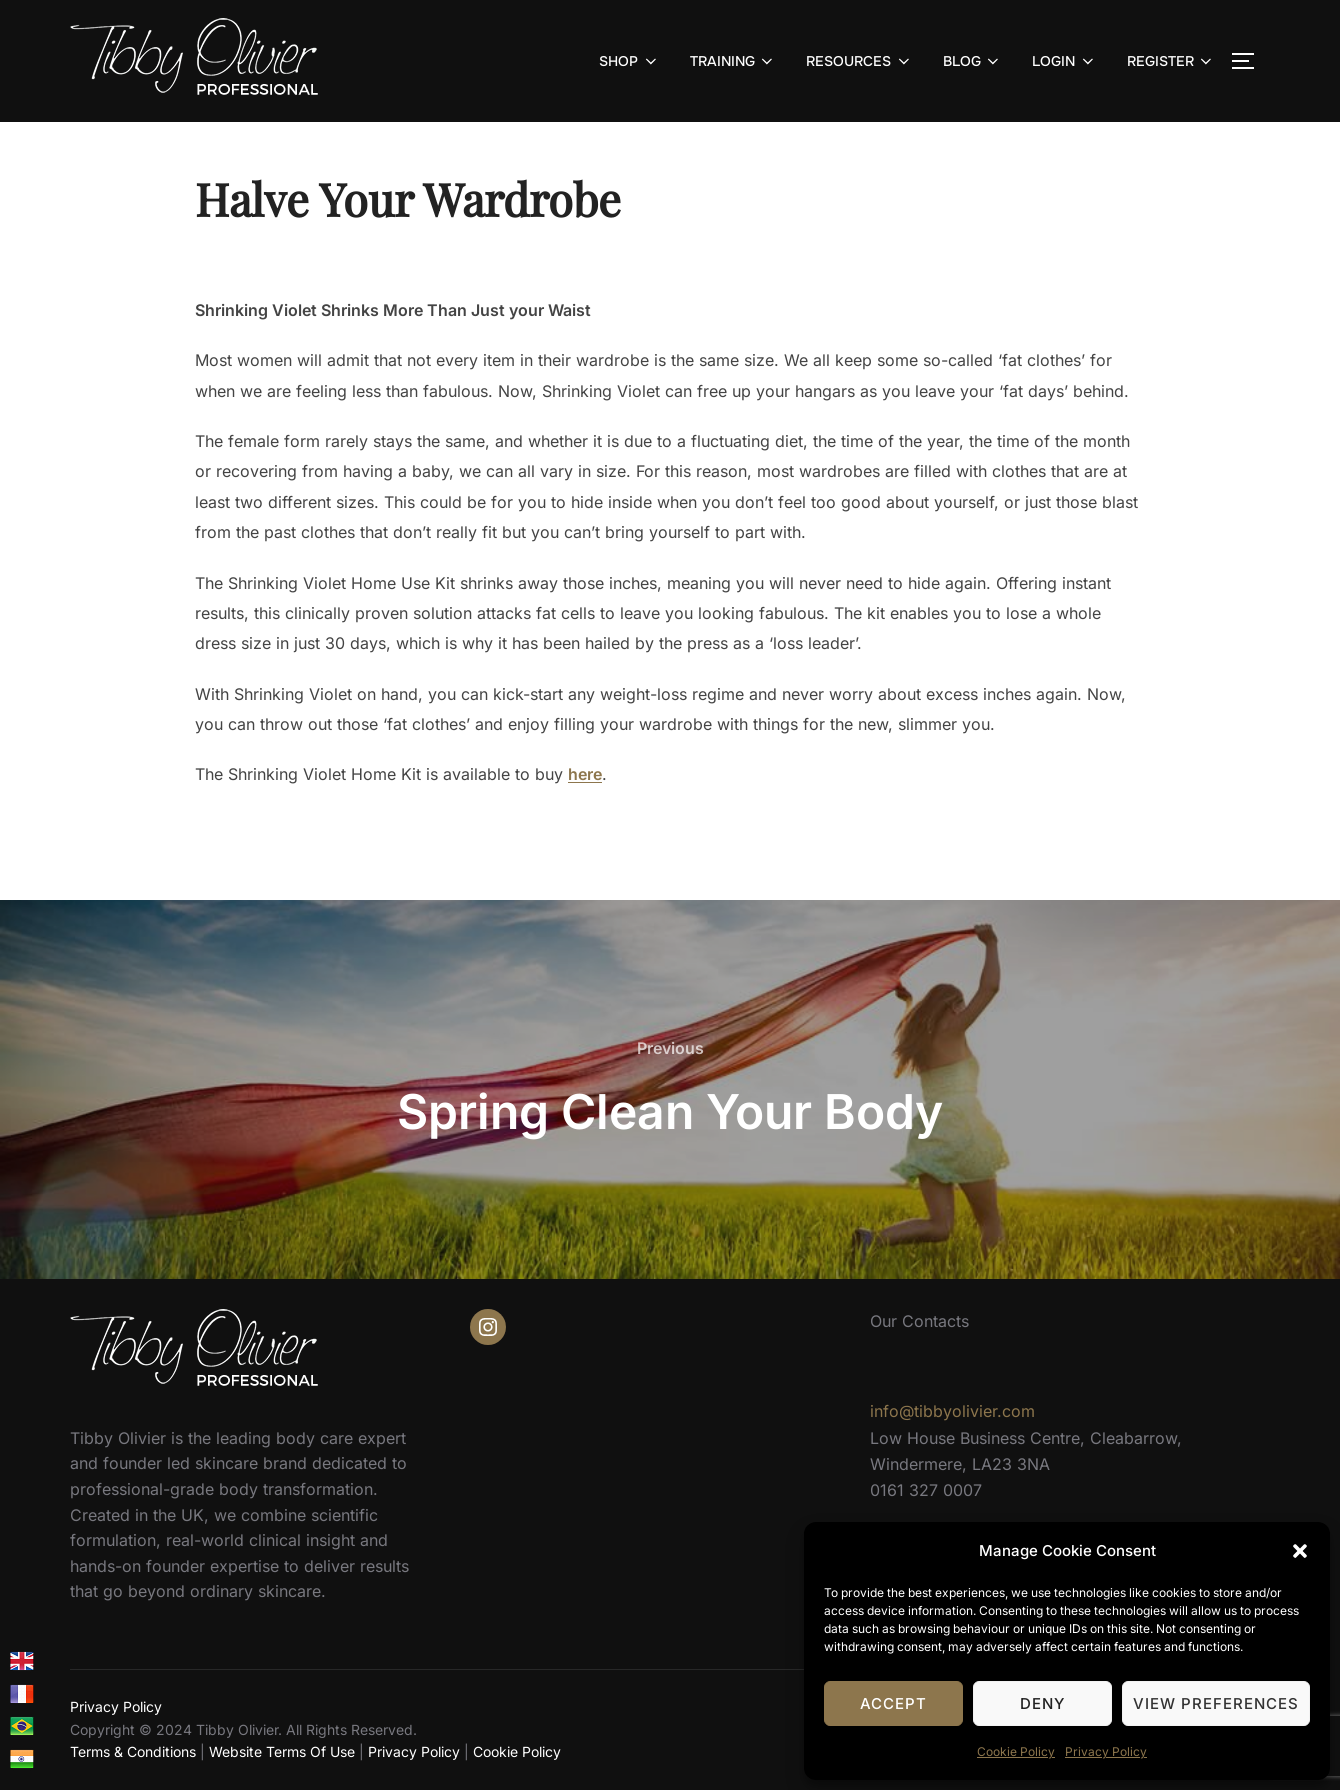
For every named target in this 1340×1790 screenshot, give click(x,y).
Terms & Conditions (133, 1751)
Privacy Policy (1106, 1751)
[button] (1300, 1551)
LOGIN (1064, 61)
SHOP (629, 61)
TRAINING (733, 61)
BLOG (973, 61)
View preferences (1216, 1703)
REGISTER (1171, 61)
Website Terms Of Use (282, 1751)
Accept (893, 1703)
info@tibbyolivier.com (952, 1411)
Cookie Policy (1016, 1751)
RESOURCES (859, 61)
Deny (1042, 1703)
